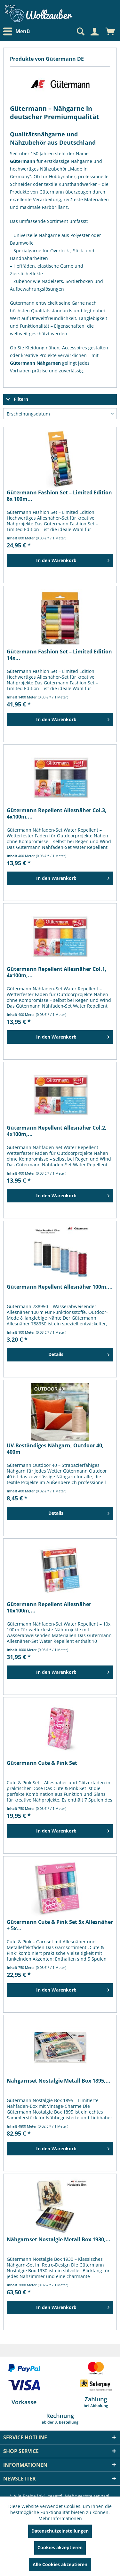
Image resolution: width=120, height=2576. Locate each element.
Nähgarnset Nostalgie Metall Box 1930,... (58, 2239)
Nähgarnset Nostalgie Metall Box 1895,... (58, 2080)
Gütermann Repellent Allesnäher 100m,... (60, 1287)
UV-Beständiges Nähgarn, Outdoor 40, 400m (55, 1448)
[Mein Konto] (94, 31)
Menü (16, 31)
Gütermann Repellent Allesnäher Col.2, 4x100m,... (57, 1130)
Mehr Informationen (60, 2518)
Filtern (17, 399)
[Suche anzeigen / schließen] (80, 31)
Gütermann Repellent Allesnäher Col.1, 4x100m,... (57, 972)
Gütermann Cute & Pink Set (42, 1763)
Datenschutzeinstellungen (60, 2531)
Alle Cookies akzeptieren (60, 2564)
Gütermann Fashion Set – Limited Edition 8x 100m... (59, 495)
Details (78, 1353)
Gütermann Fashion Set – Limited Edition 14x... (59, 654)
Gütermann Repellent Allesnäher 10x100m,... (49, 1607)
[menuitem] (18, 31)
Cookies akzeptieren (60, 2547)
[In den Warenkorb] (60, 560)
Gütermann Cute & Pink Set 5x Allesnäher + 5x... (60, 1925)
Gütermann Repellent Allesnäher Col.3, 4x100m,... (57, 813)
